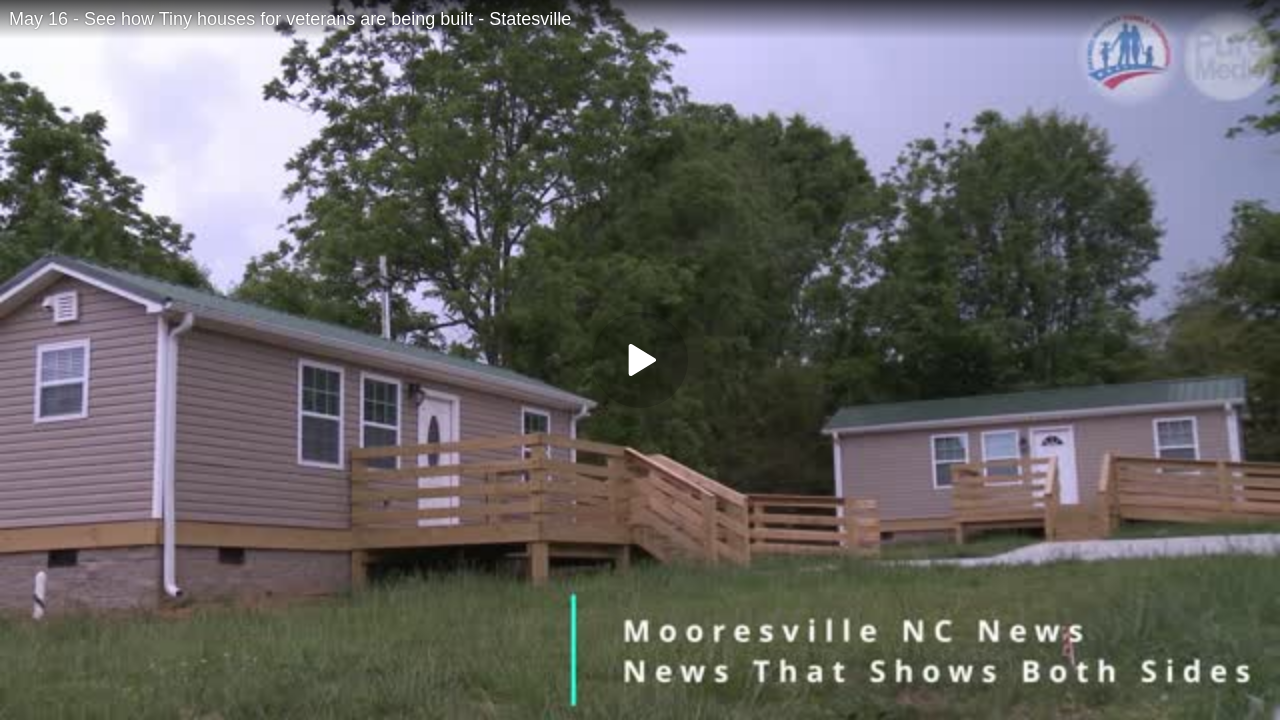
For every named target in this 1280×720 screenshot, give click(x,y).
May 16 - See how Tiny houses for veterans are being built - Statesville (290, 19)
